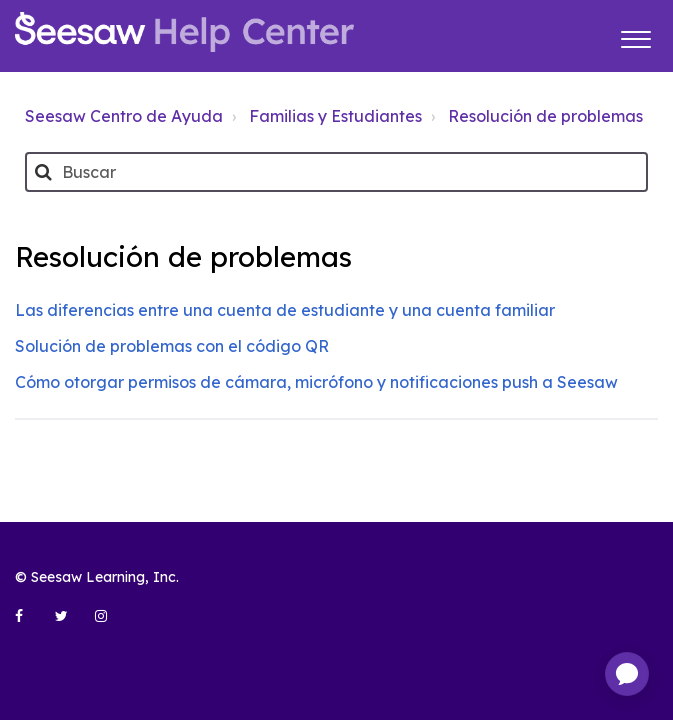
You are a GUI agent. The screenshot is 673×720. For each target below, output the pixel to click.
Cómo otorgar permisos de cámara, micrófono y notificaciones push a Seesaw (316, 382)
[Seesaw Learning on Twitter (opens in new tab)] (70, 624)
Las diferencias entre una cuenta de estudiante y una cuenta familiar (285, 310)
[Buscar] (336, 172)
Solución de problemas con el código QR (172, 346)
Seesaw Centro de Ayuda (124, 116)
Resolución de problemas (545, 116)
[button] (635, 36)
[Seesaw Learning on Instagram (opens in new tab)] (110, 624)
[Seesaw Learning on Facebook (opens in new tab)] (30, 624)
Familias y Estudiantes (335, 116)
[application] (627, 674)
